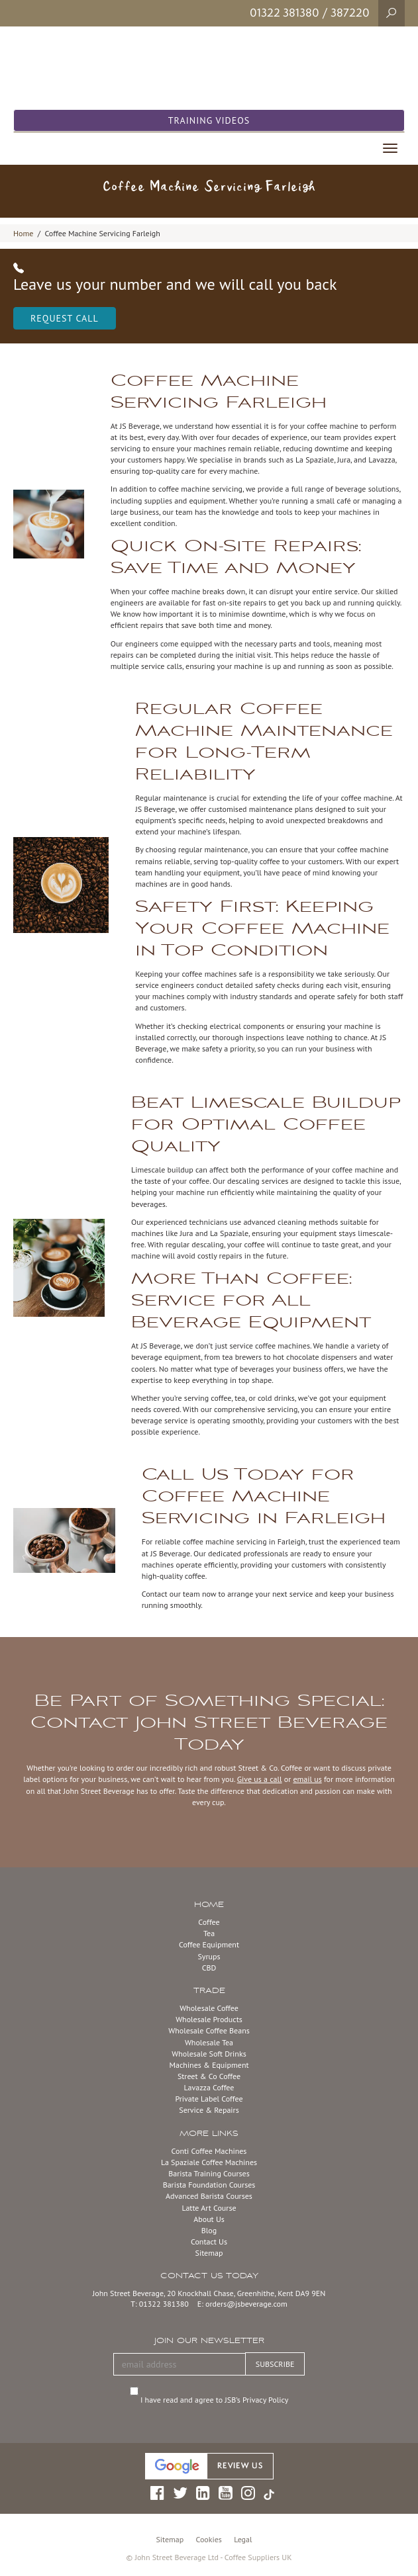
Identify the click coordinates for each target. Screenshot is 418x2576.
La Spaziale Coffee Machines (209, 2162)
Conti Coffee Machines (209, 2151)
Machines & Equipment (208, 2065)
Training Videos (209, 120)
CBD (209, 1968)
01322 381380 (284, 12)
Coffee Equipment (209, 1944)
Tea (209, 1933)
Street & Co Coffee (209, 2076)
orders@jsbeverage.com (246, 2304)
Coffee (208, 1922)
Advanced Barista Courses (209, 2196)
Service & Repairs (208, 2110)
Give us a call (259, 1779)
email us (307, 1779)
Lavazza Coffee (209, 2087)
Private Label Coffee (208, 2099)
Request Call (64, 318)
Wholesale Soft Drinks (209, 2054)
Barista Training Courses (208, 2173)
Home (23, 233)
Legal (243, 2539)
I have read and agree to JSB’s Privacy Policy (216, 2400)
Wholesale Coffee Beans (209, 2030)
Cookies (209, 2539)
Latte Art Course (209, 2208)
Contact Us (209, 2241)
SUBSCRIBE (275, 2364)
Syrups (208, 1956)
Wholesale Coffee (209, 2008)
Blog (209, 2230)
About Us (209, 2219)
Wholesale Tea (209, 2042)
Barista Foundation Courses (209, 2185)
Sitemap (209, 2253)
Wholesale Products (209, 2019)
